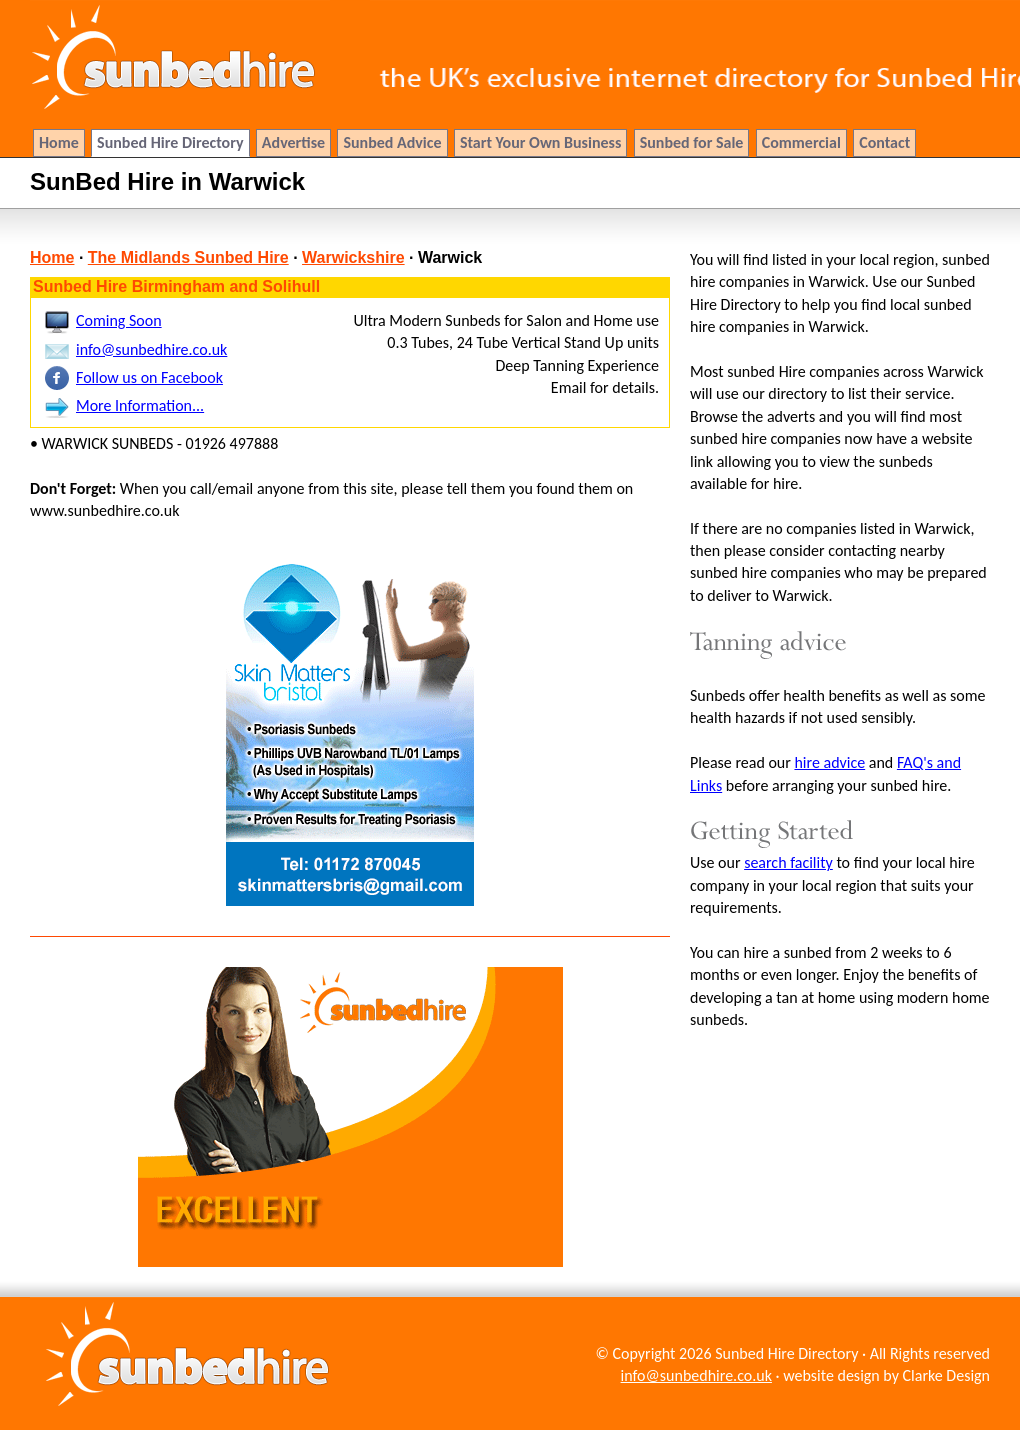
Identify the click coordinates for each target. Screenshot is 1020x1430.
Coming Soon (119, 320)
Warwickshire (353, 257)
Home (52, 257)
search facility (788, 862)
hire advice (829, 762)
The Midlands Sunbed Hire (188, 257)
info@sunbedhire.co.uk (151, 349)
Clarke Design (946, 1375)
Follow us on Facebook (149, 377)
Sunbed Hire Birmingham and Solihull (176, 286)
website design (831, 1375)
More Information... (140, 405)
